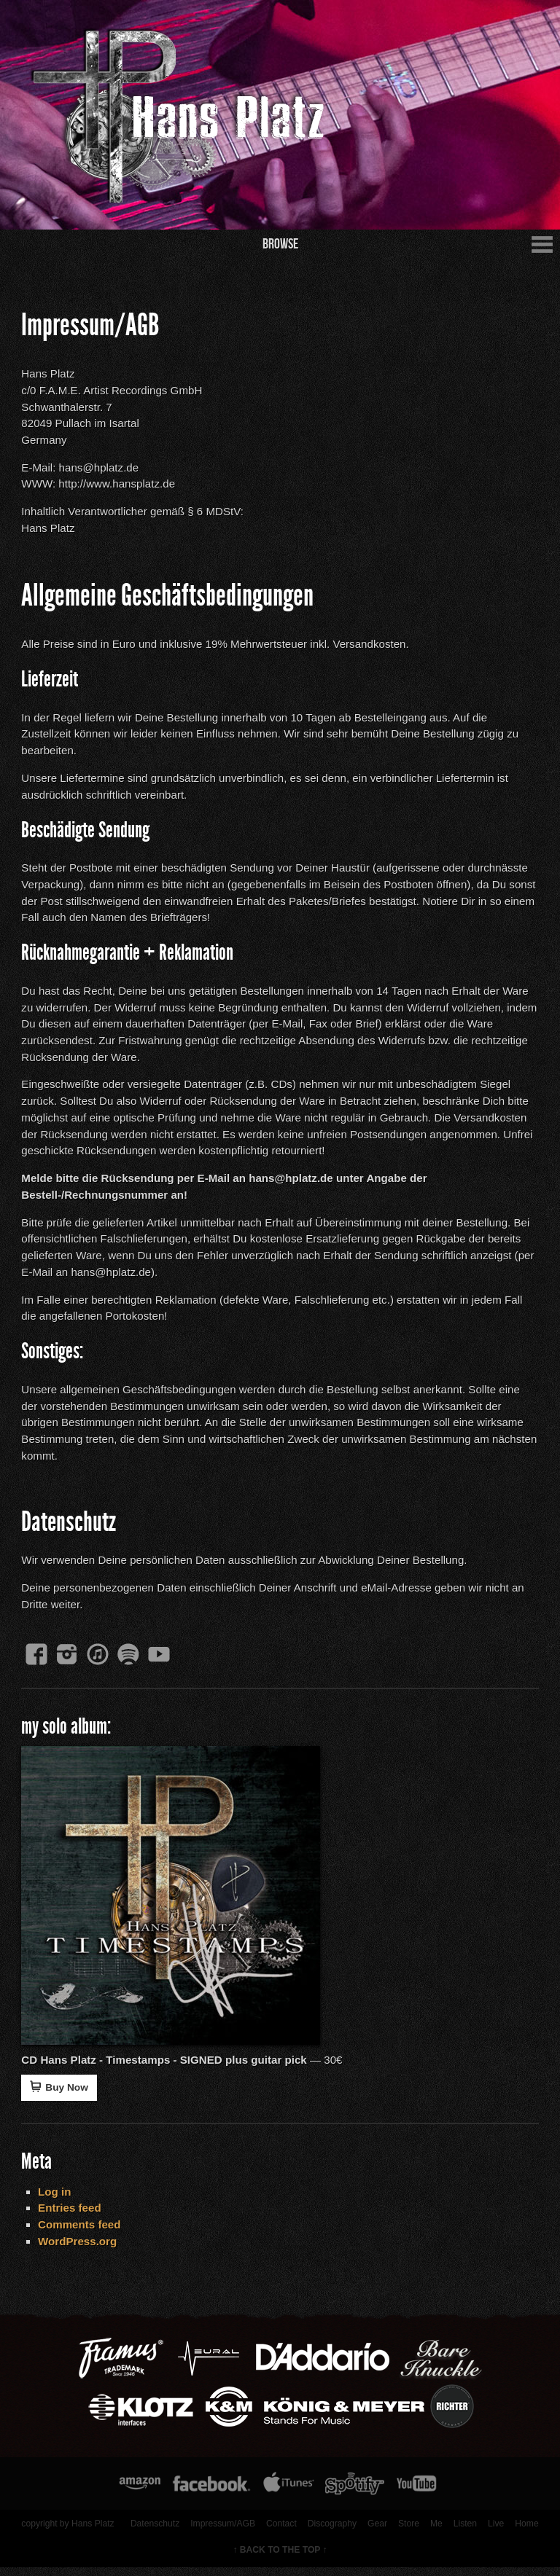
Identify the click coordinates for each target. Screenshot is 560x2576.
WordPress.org (79, 2248)
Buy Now (60, 2093)
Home (525, 2532)
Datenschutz (153, 2532)
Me (435, 2532)
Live (495, 2532)
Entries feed (71, 2215)
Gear (376, 2532)
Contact (280, 2532)
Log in (56, 2198)
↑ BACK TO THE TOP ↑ (280, 2558)
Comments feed (80, 2231)
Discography (331, 2532)
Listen (463, 2532)
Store (407, 2532)
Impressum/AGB (220, 2532)
